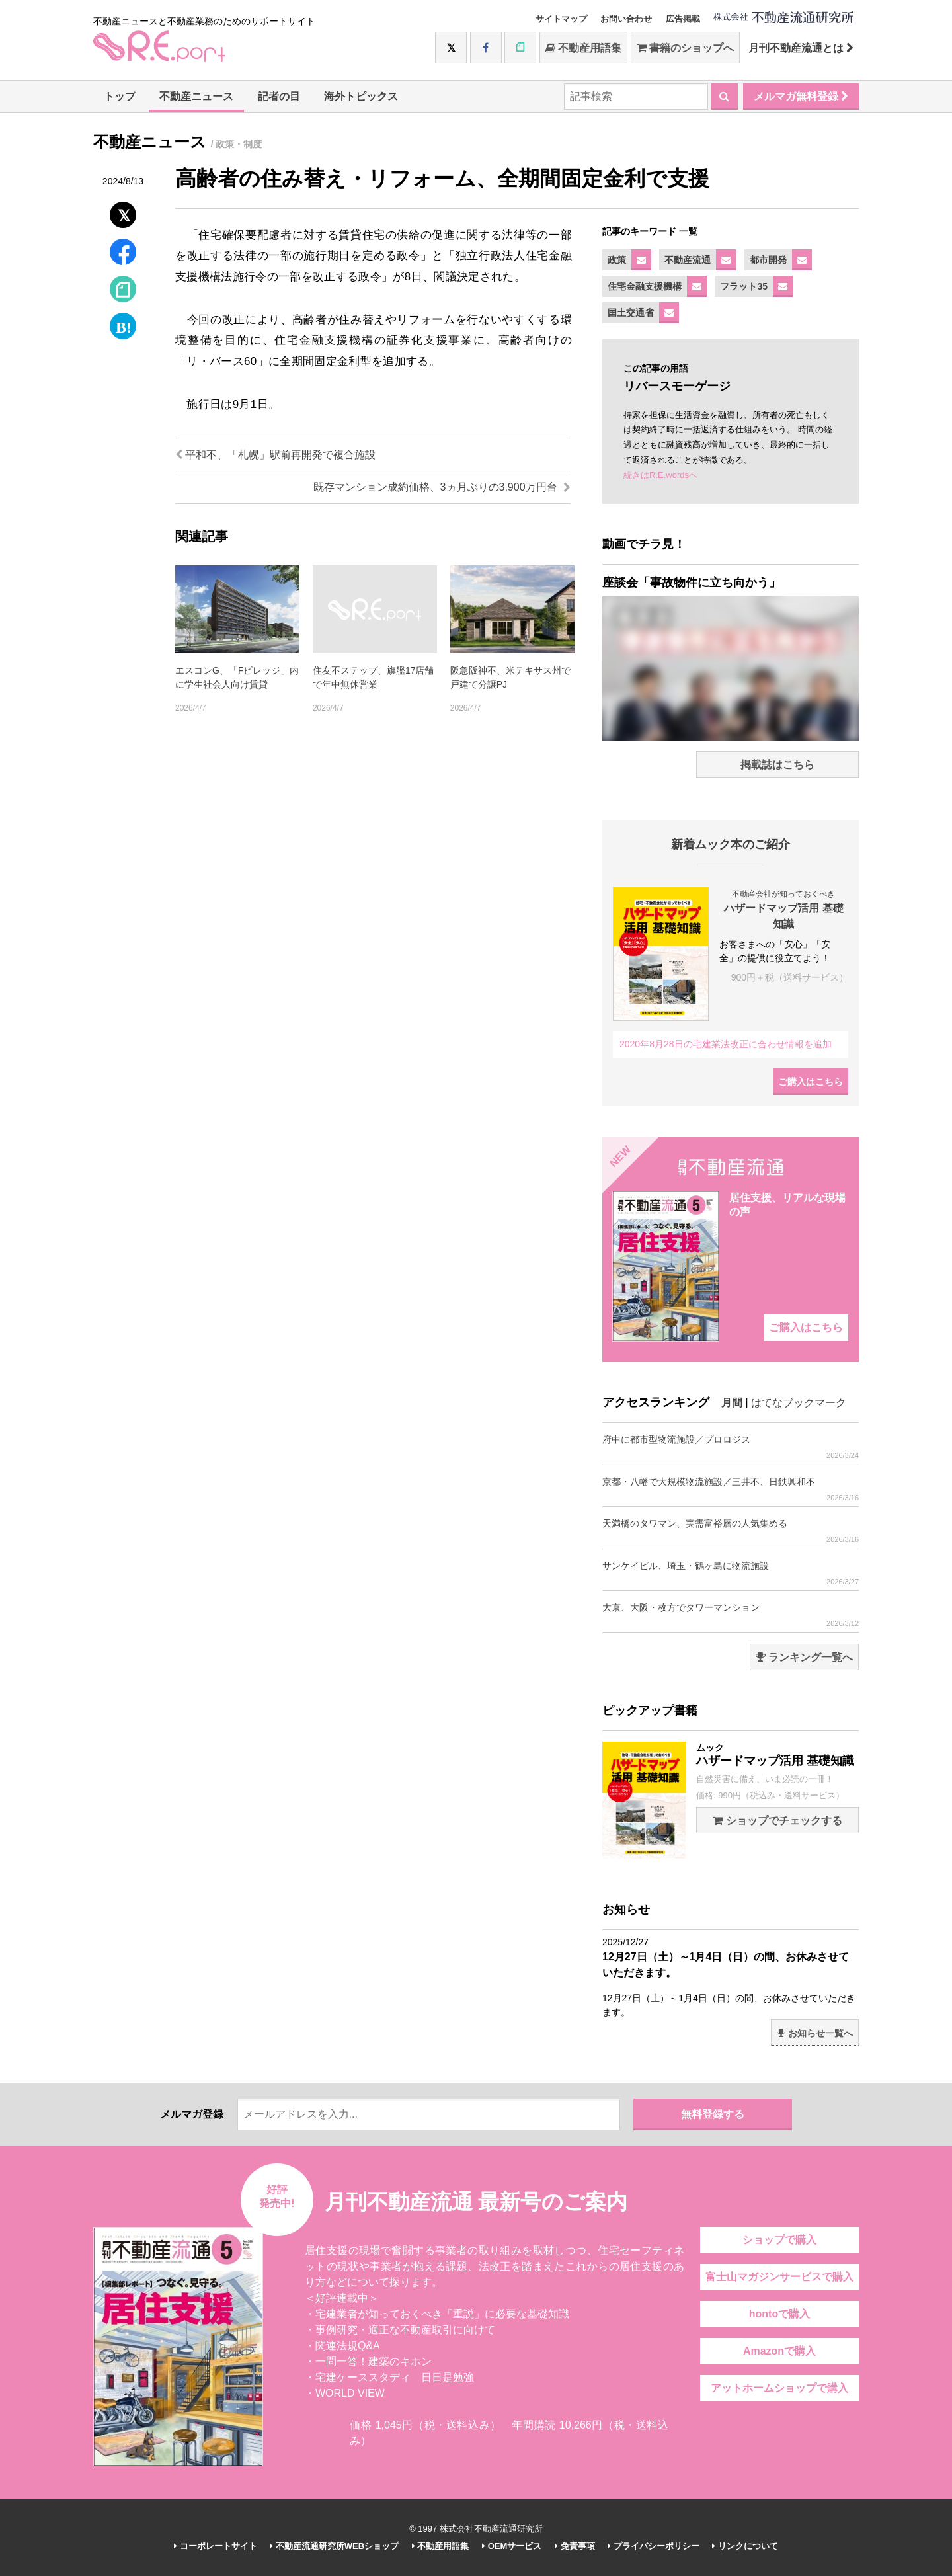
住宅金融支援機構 (645, 286)
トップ (120, 96)
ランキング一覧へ (804, 1657)
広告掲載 (683, 19)
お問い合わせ (626, 19)
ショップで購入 (779, 2239)
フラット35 (744, 286)
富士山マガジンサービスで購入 (779, 2276)
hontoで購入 (779, 2313)
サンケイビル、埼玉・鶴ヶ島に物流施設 (730, 1573)
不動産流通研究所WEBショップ (334, 2546)
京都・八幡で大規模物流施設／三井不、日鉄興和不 (730, 1489)
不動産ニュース (196, 96)
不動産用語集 (583, 48)
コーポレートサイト (215, 2546)
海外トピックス (361, 96)
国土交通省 (631, 312)
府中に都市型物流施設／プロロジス (730, 1447)
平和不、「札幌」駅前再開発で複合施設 (275, 454)
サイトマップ (561, 19)
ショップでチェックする (777, 1820)
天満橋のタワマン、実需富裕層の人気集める (730, 1531)
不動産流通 (687, 260)
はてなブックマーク (798, 1402)
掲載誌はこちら (777, 764)
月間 (731, 1402)
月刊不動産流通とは (800, 48)
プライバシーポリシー (653, 2546)
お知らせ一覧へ (815, 2033)
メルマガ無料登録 (801, 96)
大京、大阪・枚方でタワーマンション (730, 1615)
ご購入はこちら (810, 1081)
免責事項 (575, 2546)
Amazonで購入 (779, 2350)
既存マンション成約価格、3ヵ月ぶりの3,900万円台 (442, 487)
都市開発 (768, 260)
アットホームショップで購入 (779, 2388)
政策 (617, 260)
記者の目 (279, 96)
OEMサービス (511, 2546)
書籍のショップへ (685, 48)
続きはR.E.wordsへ (660, 475)
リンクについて (745, 2546)
